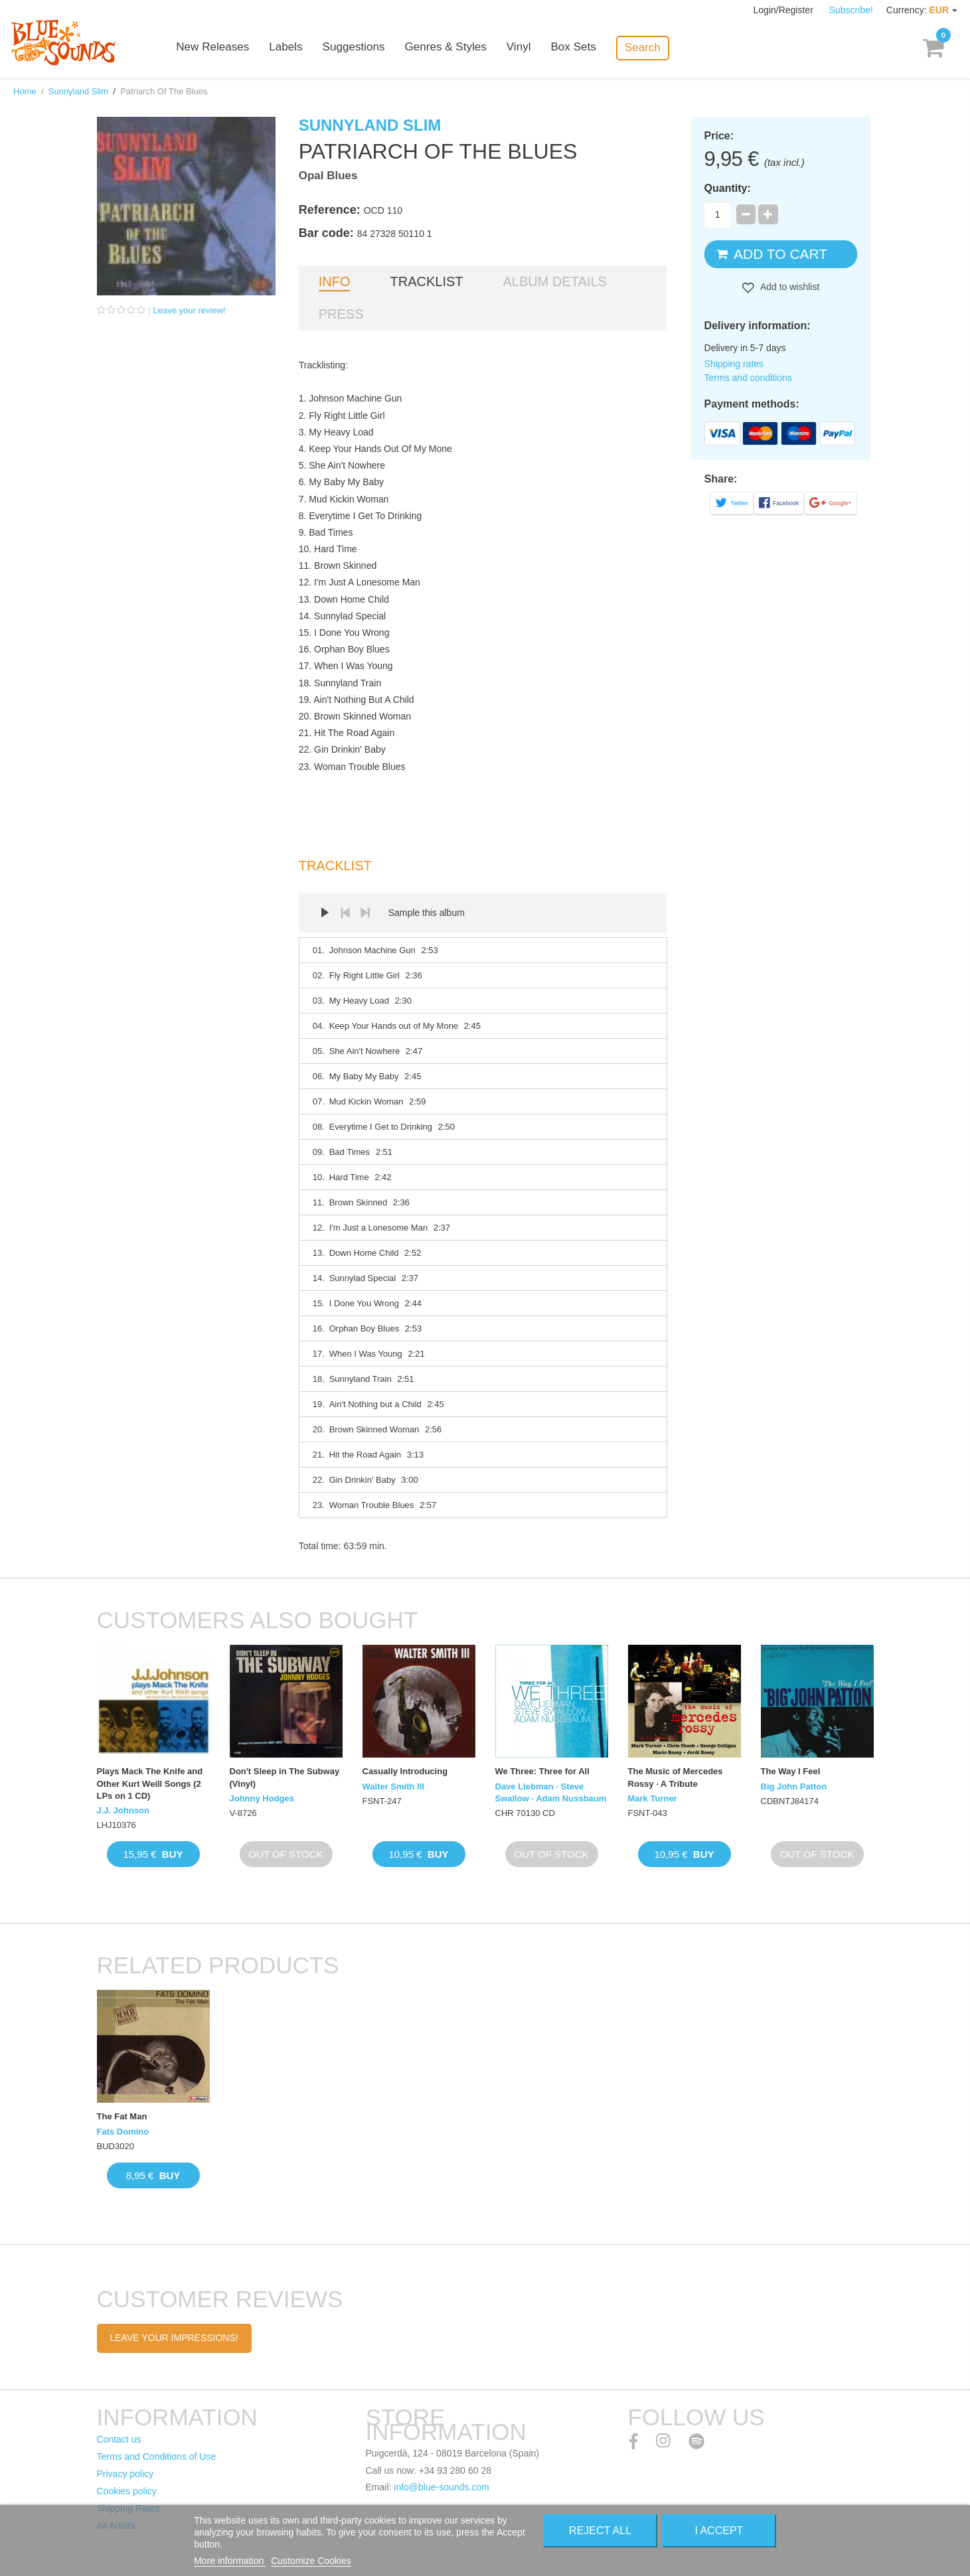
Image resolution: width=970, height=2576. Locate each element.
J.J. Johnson (123, 1810)
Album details (555, 281)
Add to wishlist (789, 286)
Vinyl (531, 48)
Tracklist (426, 281)
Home (25, 91)
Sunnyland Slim (78, 91)
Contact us (119, 2439)
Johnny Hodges (262, 1798)
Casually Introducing (405, 1771)
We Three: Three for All (542, 1771)
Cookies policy (127, 2491)
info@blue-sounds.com (441, 2487)
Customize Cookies (311, 2560)
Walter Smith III (393, 1786)
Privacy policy (125, 2473)
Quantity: (727, 188)
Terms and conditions (748, 377)
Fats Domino (123, 2132)
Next (365, 913)
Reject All (600, 2530)
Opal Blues (328, 175)
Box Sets (585, 48)
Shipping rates (734, 363)
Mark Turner (652, 1798)
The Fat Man (122, 2116)
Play (325, 913)
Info (335, 281)
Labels (298, 48)
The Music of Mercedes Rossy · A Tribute (675, 1777)
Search (655, 47)
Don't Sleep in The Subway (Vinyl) (285, 1777)
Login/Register (785, 10)
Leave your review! (189, 310)
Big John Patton (794, 1786)
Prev (345, 913)
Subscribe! (851, 10)
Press (341, 314)
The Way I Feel (791, 1771)
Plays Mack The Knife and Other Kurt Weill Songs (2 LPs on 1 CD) (150, 1783)
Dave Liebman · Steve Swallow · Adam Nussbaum (551, 1792)
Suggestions (366, 48)
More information (230, 2560)
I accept (718, 2530)
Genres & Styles (458, 48)
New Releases (226, 48)
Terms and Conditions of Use (156, 2456)
